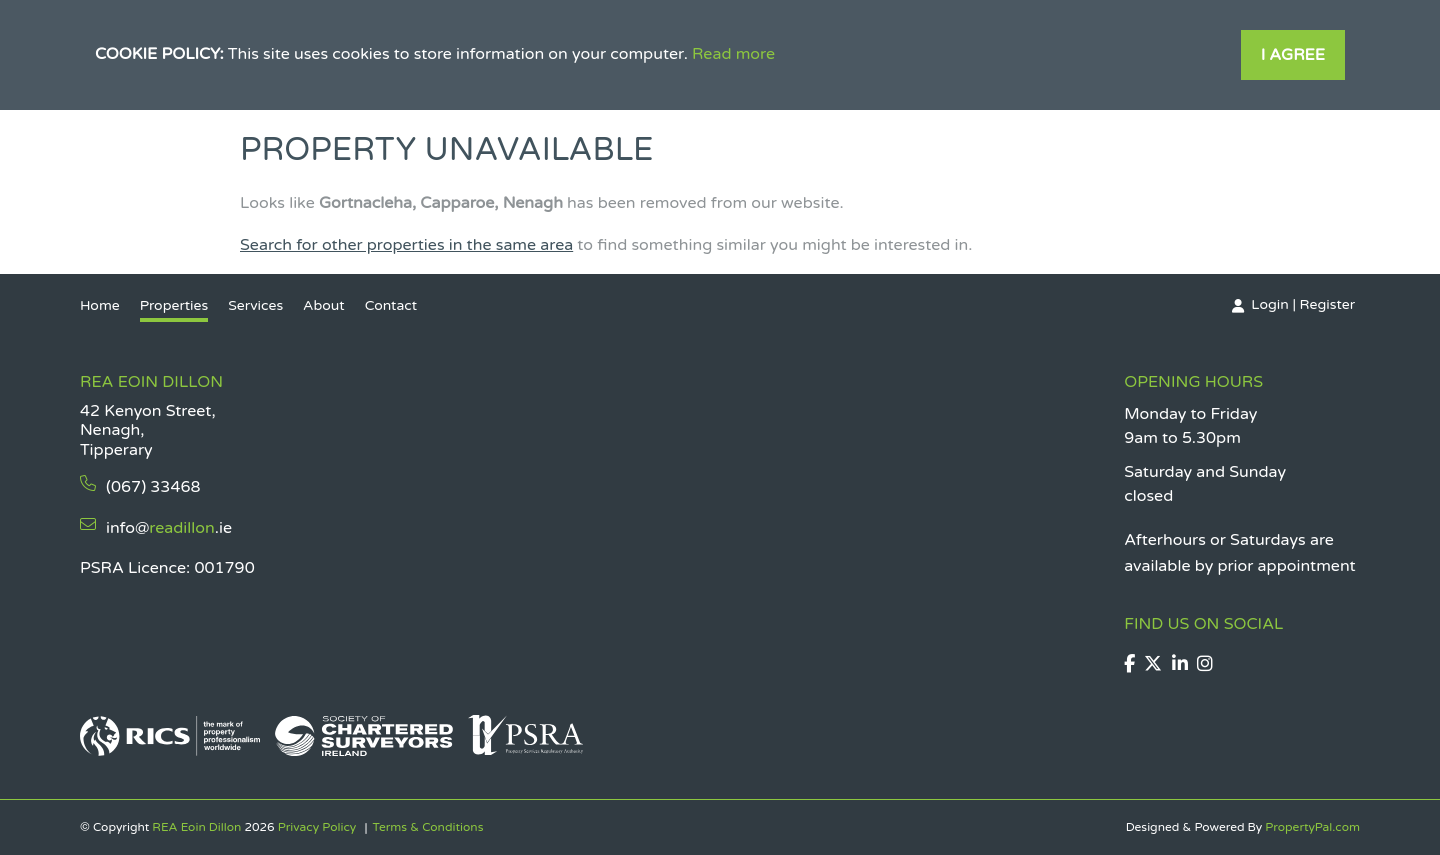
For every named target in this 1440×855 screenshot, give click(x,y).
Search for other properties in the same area (406, 245)
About (324, 305)
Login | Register (1303, 304)
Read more (733, 54)
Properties (174, 305)
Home (100, 305)
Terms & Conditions (427, 827)
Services (255, 305)
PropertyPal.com (1312, 827)
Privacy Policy (317, 827)
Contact (391, 305)
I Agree (1293, 55)
